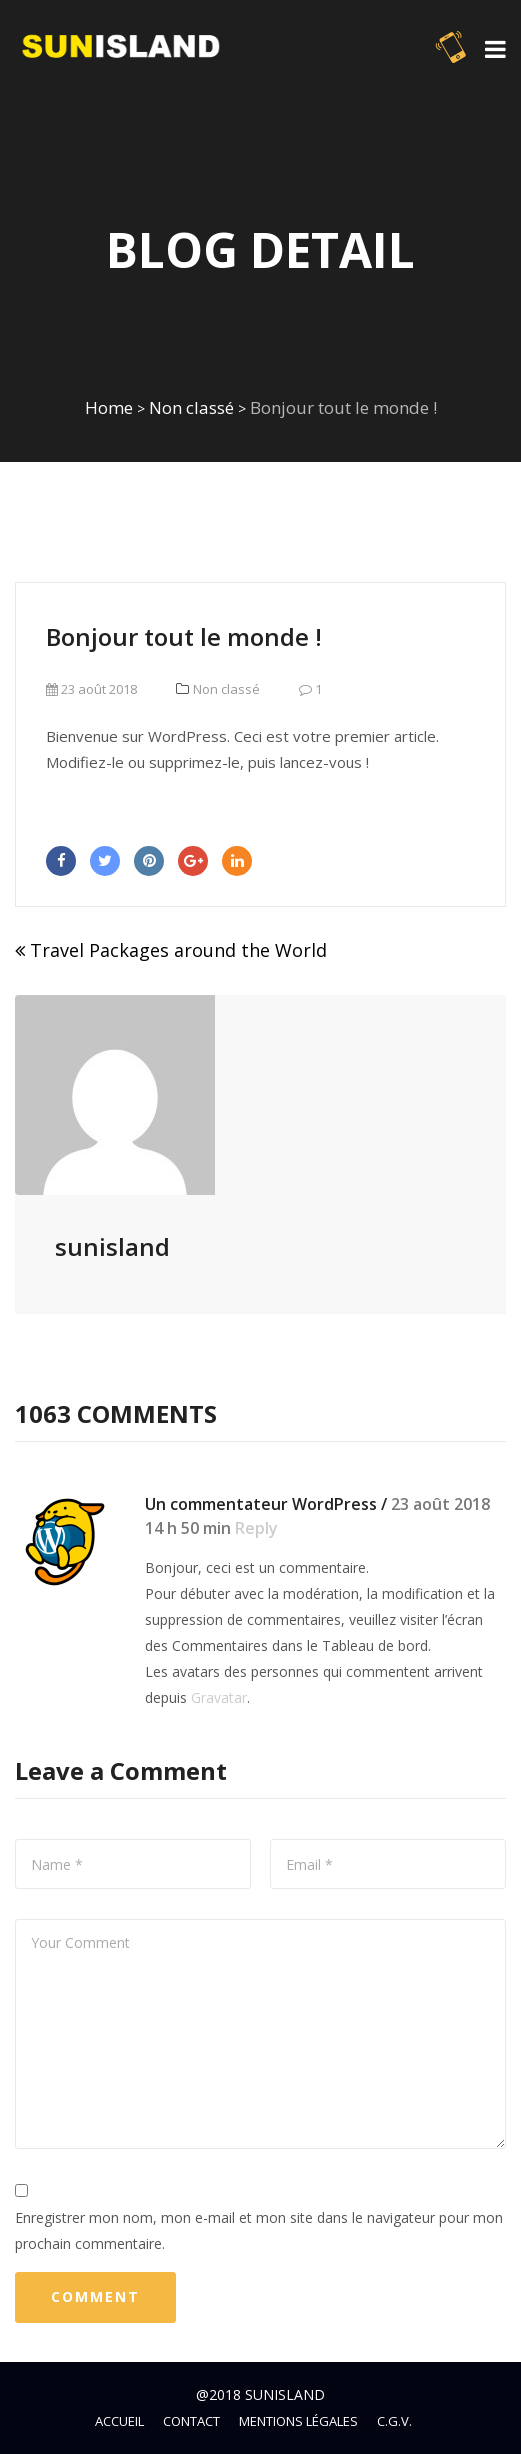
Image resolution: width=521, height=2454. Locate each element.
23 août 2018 (91, 689)
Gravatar (219, 1697)
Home (109, 407)
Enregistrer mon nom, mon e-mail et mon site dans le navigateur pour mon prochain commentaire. (259, 2230)
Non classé (191, 407)
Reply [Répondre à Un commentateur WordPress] (256, 1528)
